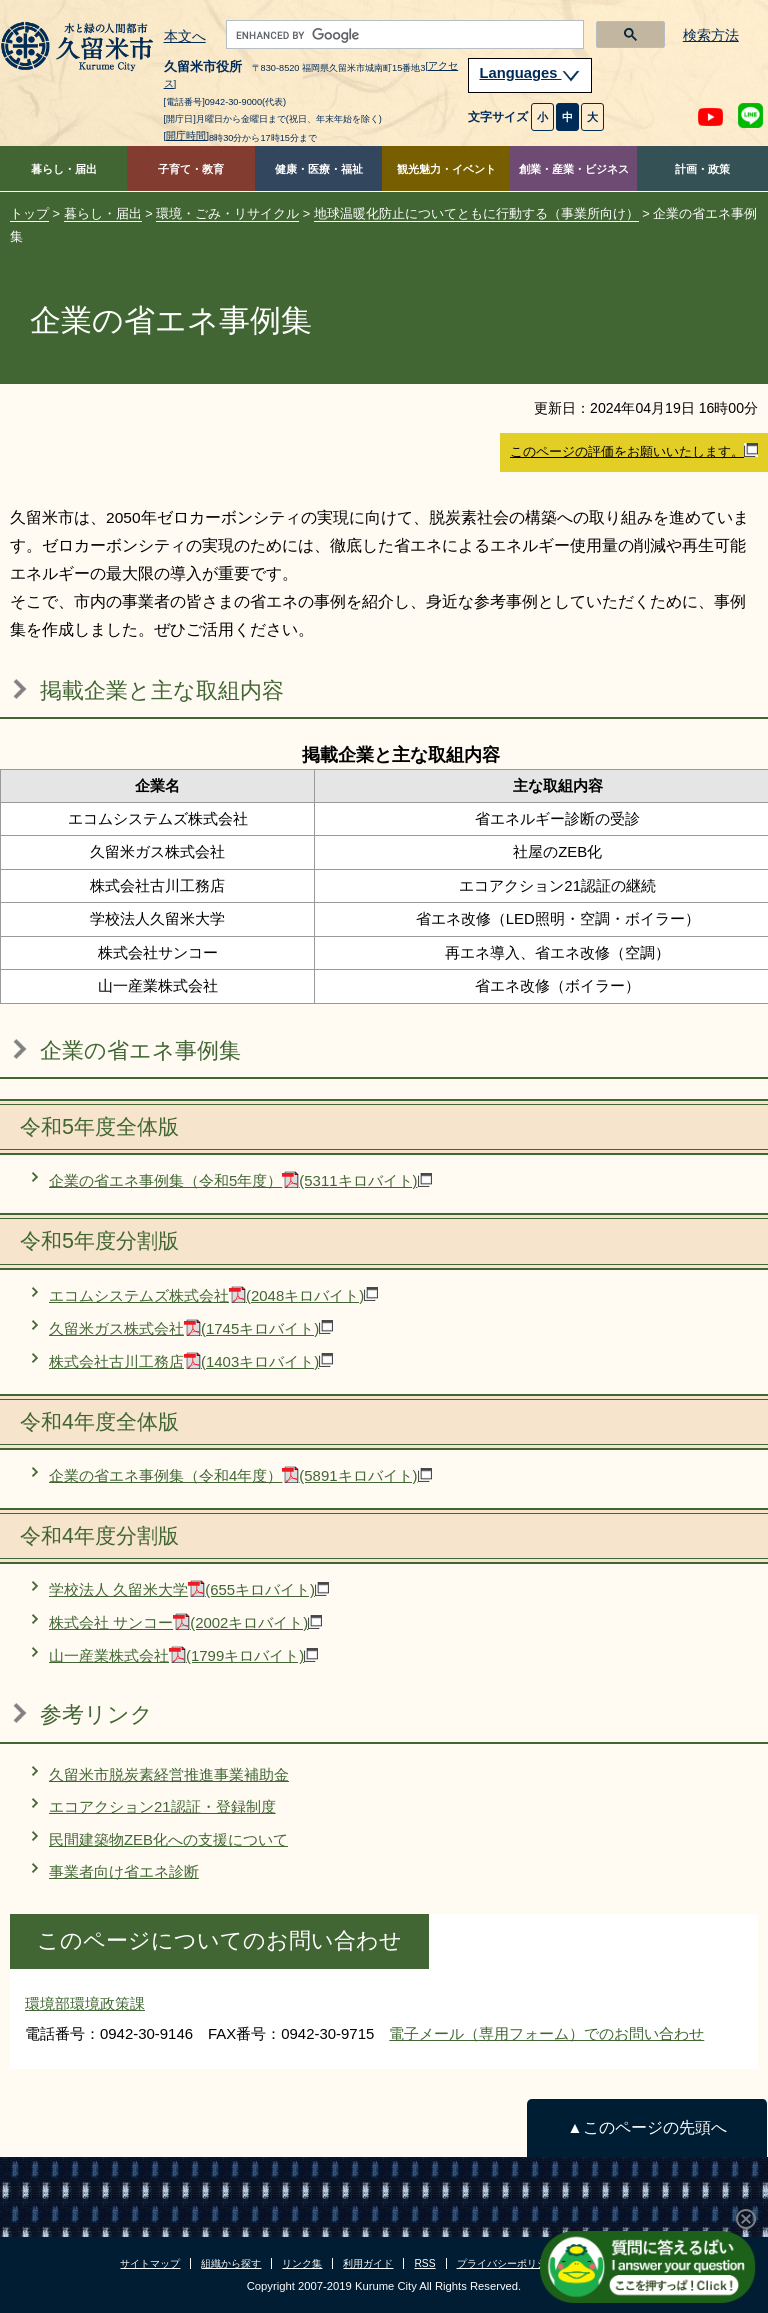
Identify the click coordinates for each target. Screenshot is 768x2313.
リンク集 (302, 2263)
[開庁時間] (187, 135)
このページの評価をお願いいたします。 (634, 451)
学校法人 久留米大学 (189, 1589)
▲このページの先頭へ (646, 2127)
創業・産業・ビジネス (574, 169)
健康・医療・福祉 (319, 169)
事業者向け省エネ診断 (124, 1871)
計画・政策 (702, 169)
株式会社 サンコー (185, 1622)
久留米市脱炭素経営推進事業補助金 (169, 1774)
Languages (530, 73)
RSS (424, 2263)
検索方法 (711, 35)
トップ (29, 213)
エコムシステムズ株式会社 (213, 1295)
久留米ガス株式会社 (191, 1328)
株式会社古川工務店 (191, 1361)
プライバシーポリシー (507, 2263)
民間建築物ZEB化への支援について (168, 1839)
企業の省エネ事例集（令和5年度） (240, 1180)
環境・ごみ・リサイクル (227, 213)
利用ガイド (368, 2263)
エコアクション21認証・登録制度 (162, 1806)
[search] (403, 35)
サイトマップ (150, 2263)
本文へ (185, 37)
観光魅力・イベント (446, 169)
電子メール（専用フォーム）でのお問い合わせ (546, 2033)
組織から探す (231, 2263)
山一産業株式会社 (183, 1655)
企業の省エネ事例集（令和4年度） (240, 1475)
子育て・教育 (191, 169)
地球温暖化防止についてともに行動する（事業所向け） (476, 213)
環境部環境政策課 (85, 2003)
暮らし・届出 (64, 169)
